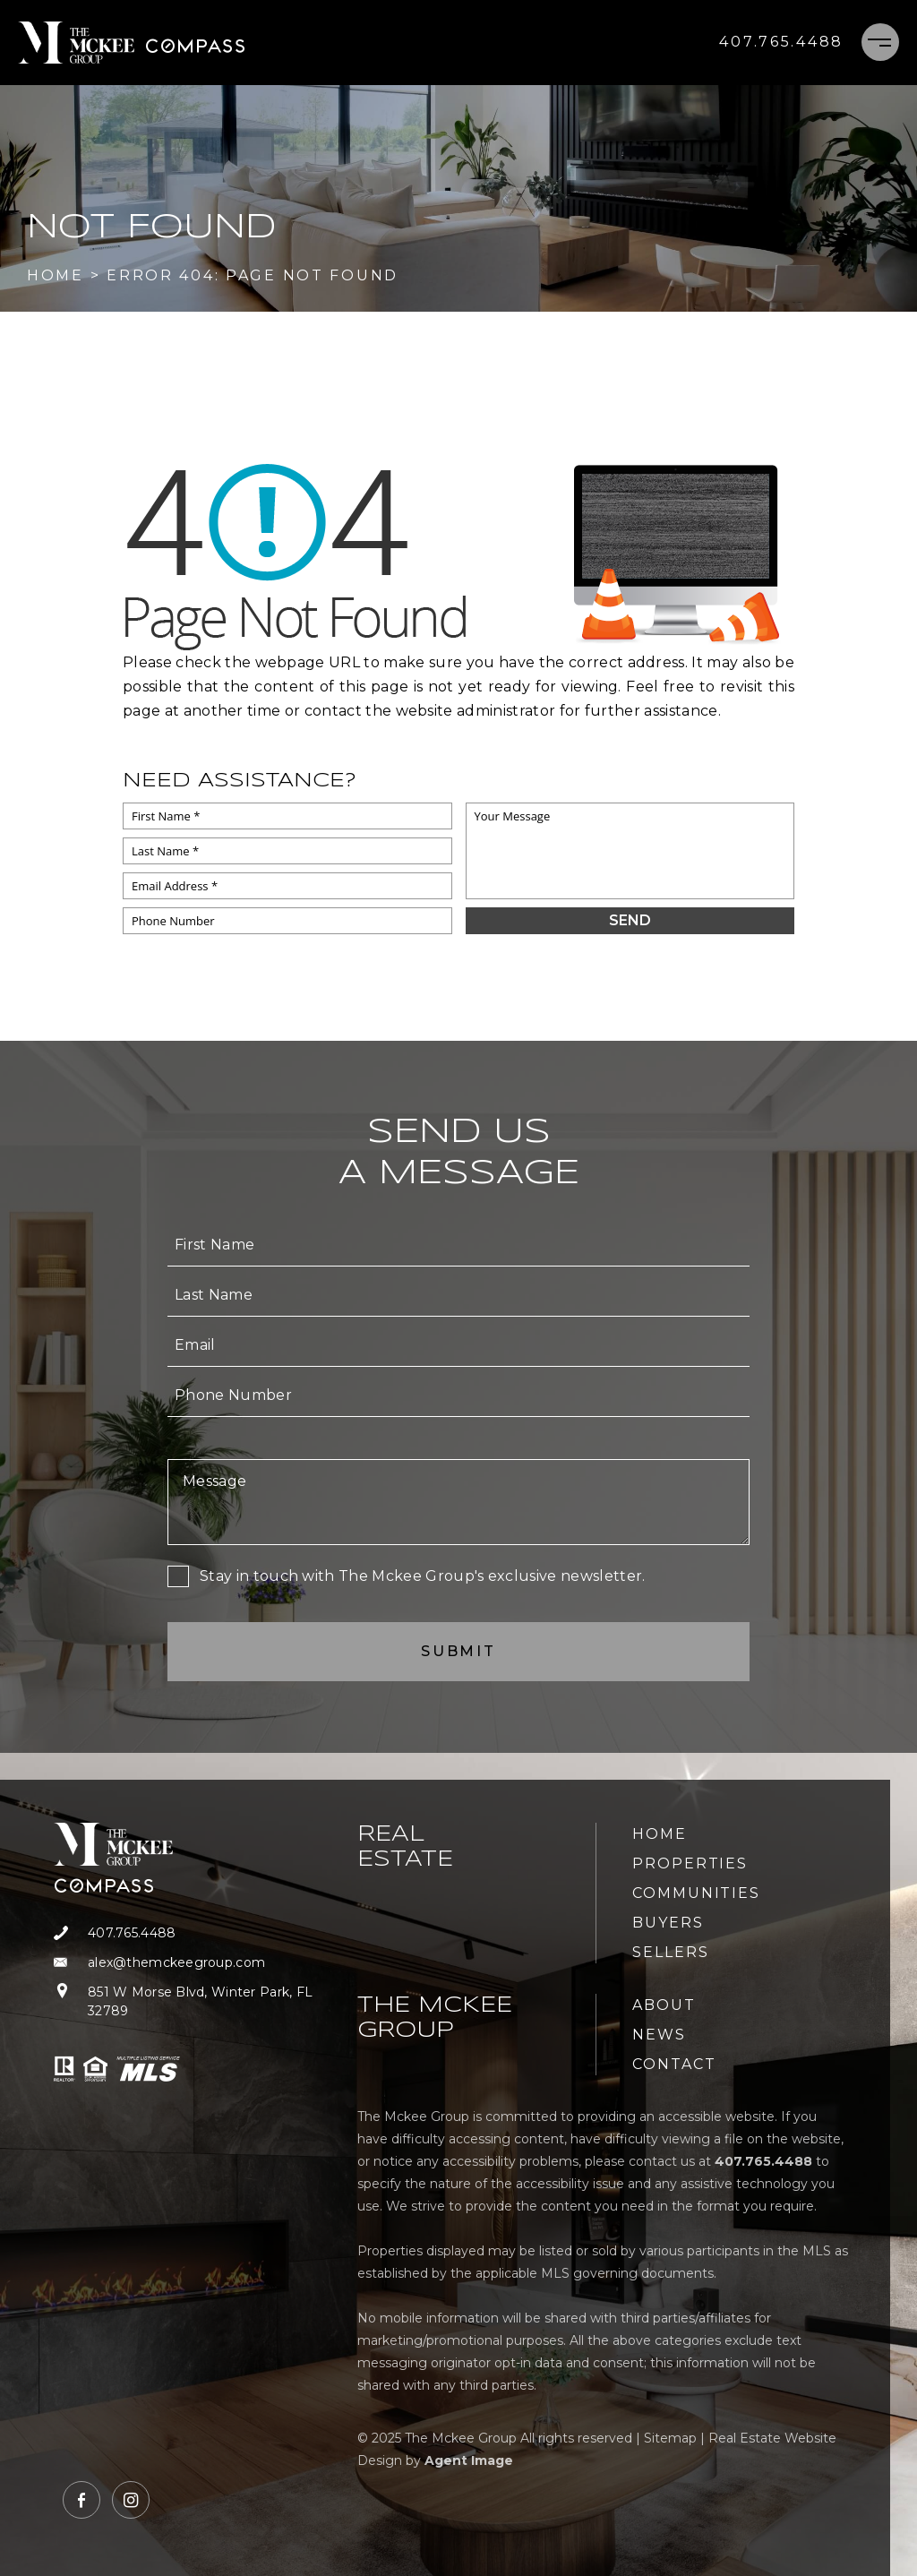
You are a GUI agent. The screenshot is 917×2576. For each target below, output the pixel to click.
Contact (674, 2064)
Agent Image (468, 2460)
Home (659, 1833)
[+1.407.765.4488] (781, 42)
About (664, 2005)
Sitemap (670, 2438)
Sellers (670, 1952)
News (659, 2034)
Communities (696, 1893)
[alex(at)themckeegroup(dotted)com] (195, 1962)
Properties (690, 1863)
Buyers (668, 1922)
